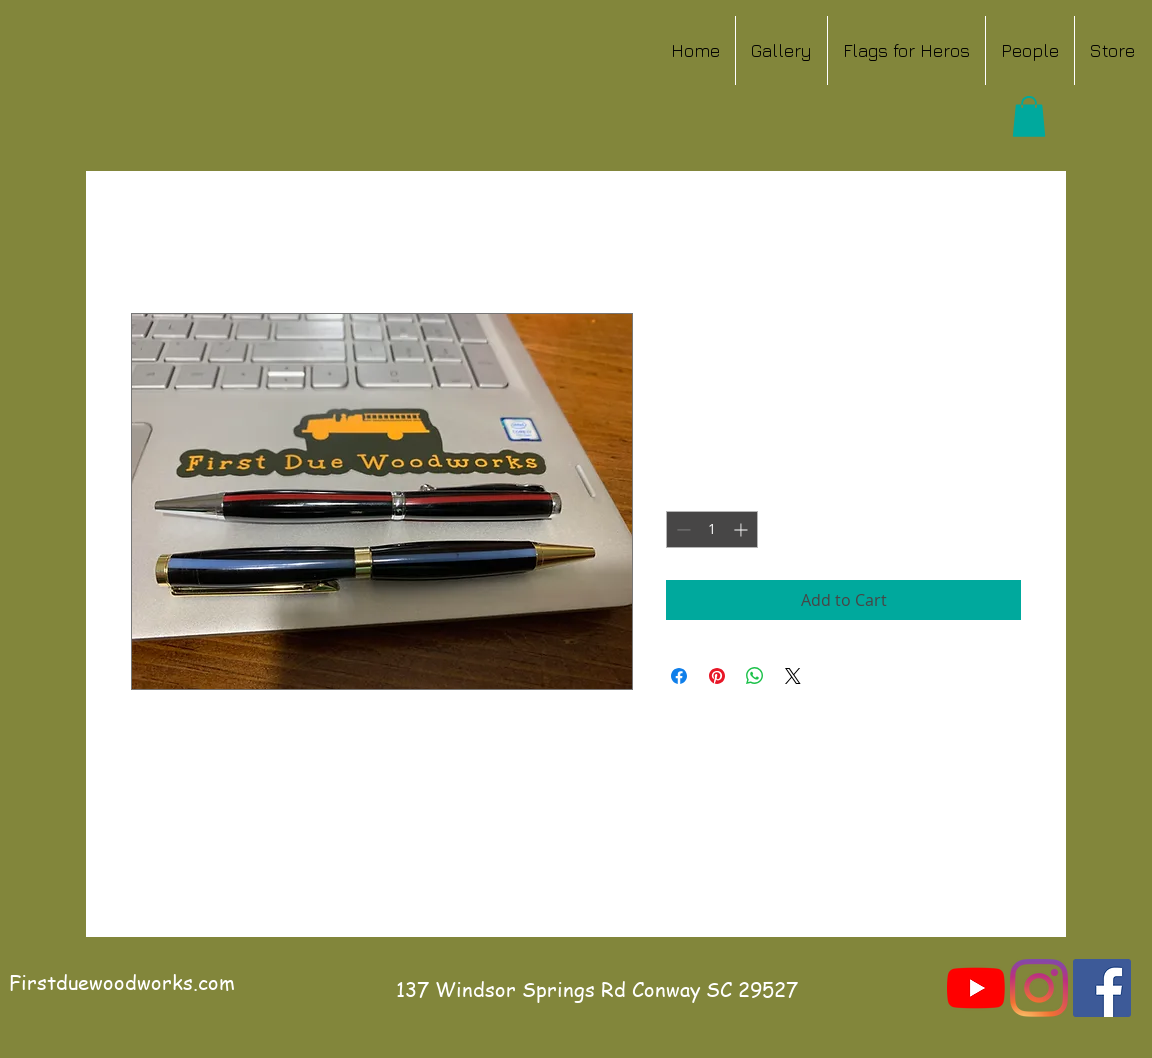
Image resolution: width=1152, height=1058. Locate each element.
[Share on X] (793, 676)
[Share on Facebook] (679, 676)
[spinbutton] (712, 529)
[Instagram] (1039, 988)
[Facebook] (1102, 988)
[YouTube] (976, 988)
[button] (1029, 116)
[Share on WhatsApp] (755, 676)
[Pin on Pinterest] (717, 676)
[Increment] (742, 529)
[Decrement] (681, 529)
